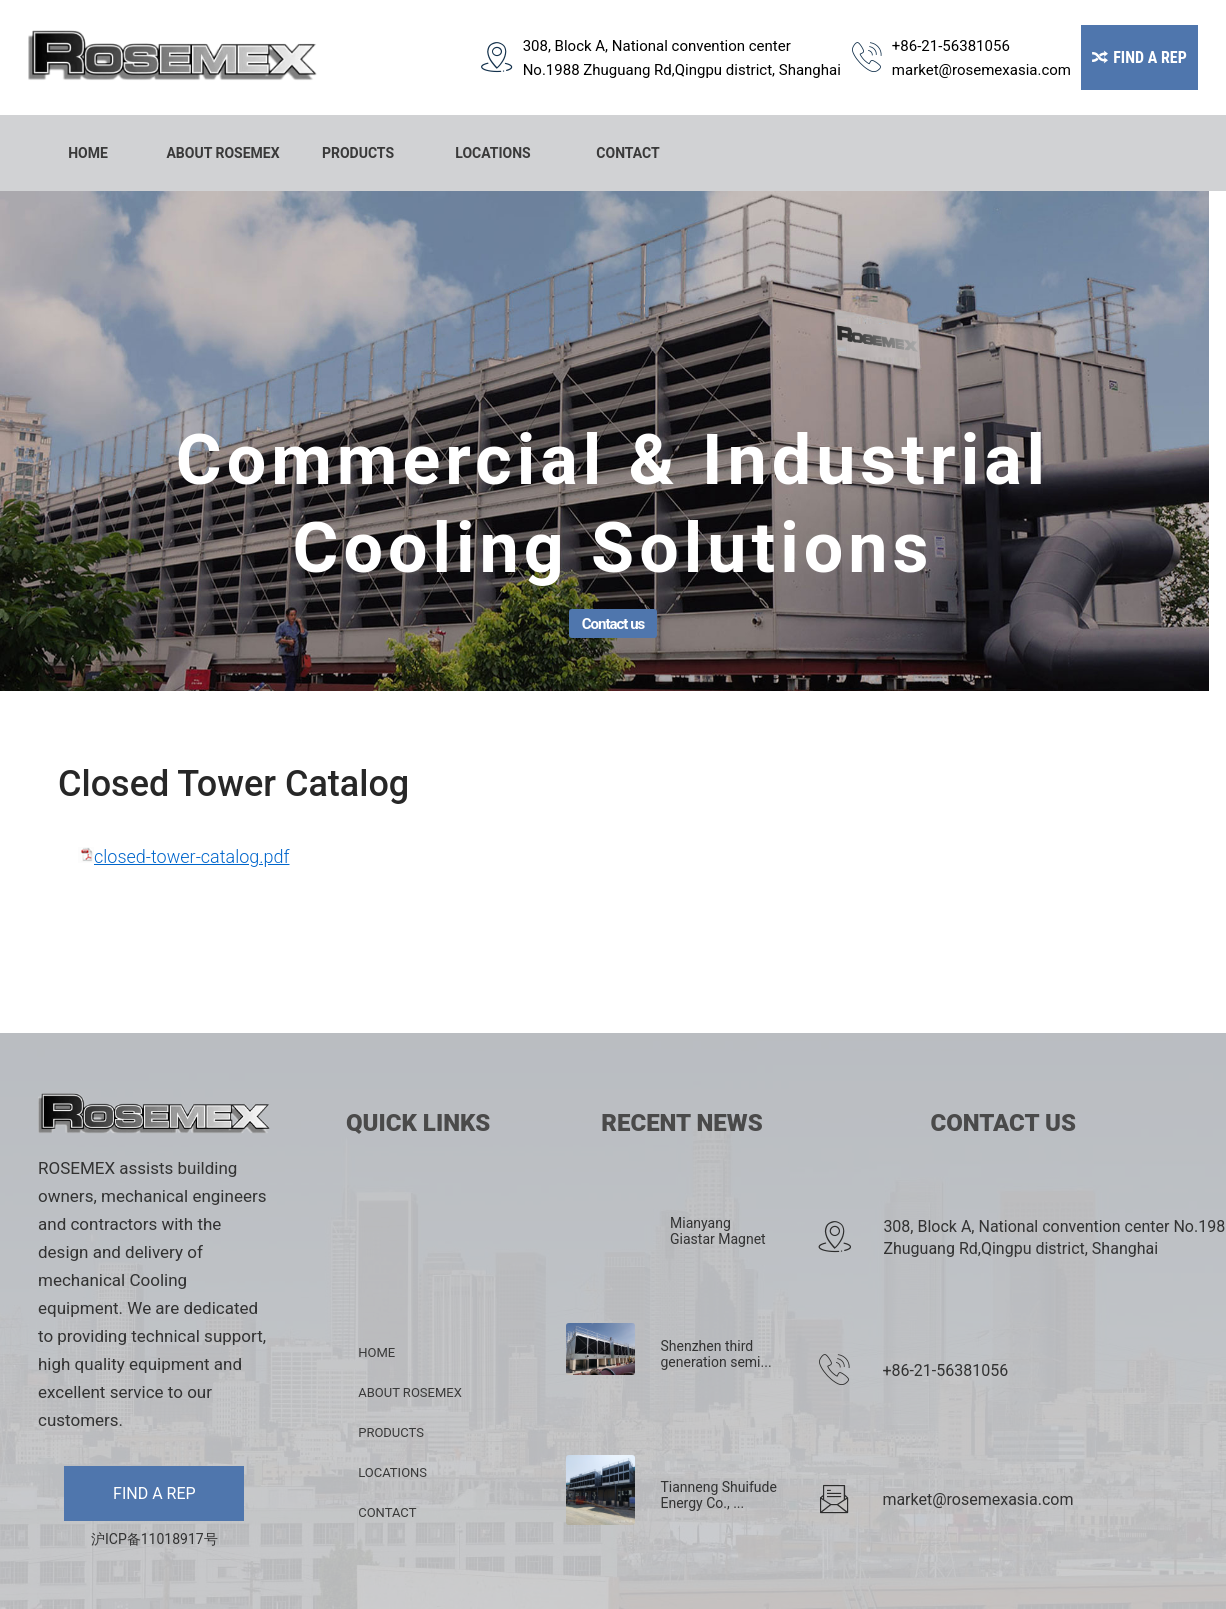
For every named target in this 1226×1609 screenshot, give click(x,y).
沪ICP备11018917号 (154, 1539)
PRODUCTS (358, 153)
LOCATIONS (492, 153)
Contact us (613, 624)
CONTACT (627, 153)
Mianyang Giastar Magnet (718, 1231)
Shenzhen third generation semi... (715, 1354)
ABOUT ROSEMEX (222, 153)
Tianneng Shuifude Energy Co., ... (718, 1495)
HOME (88, 153)
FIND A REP (154, 1493)
